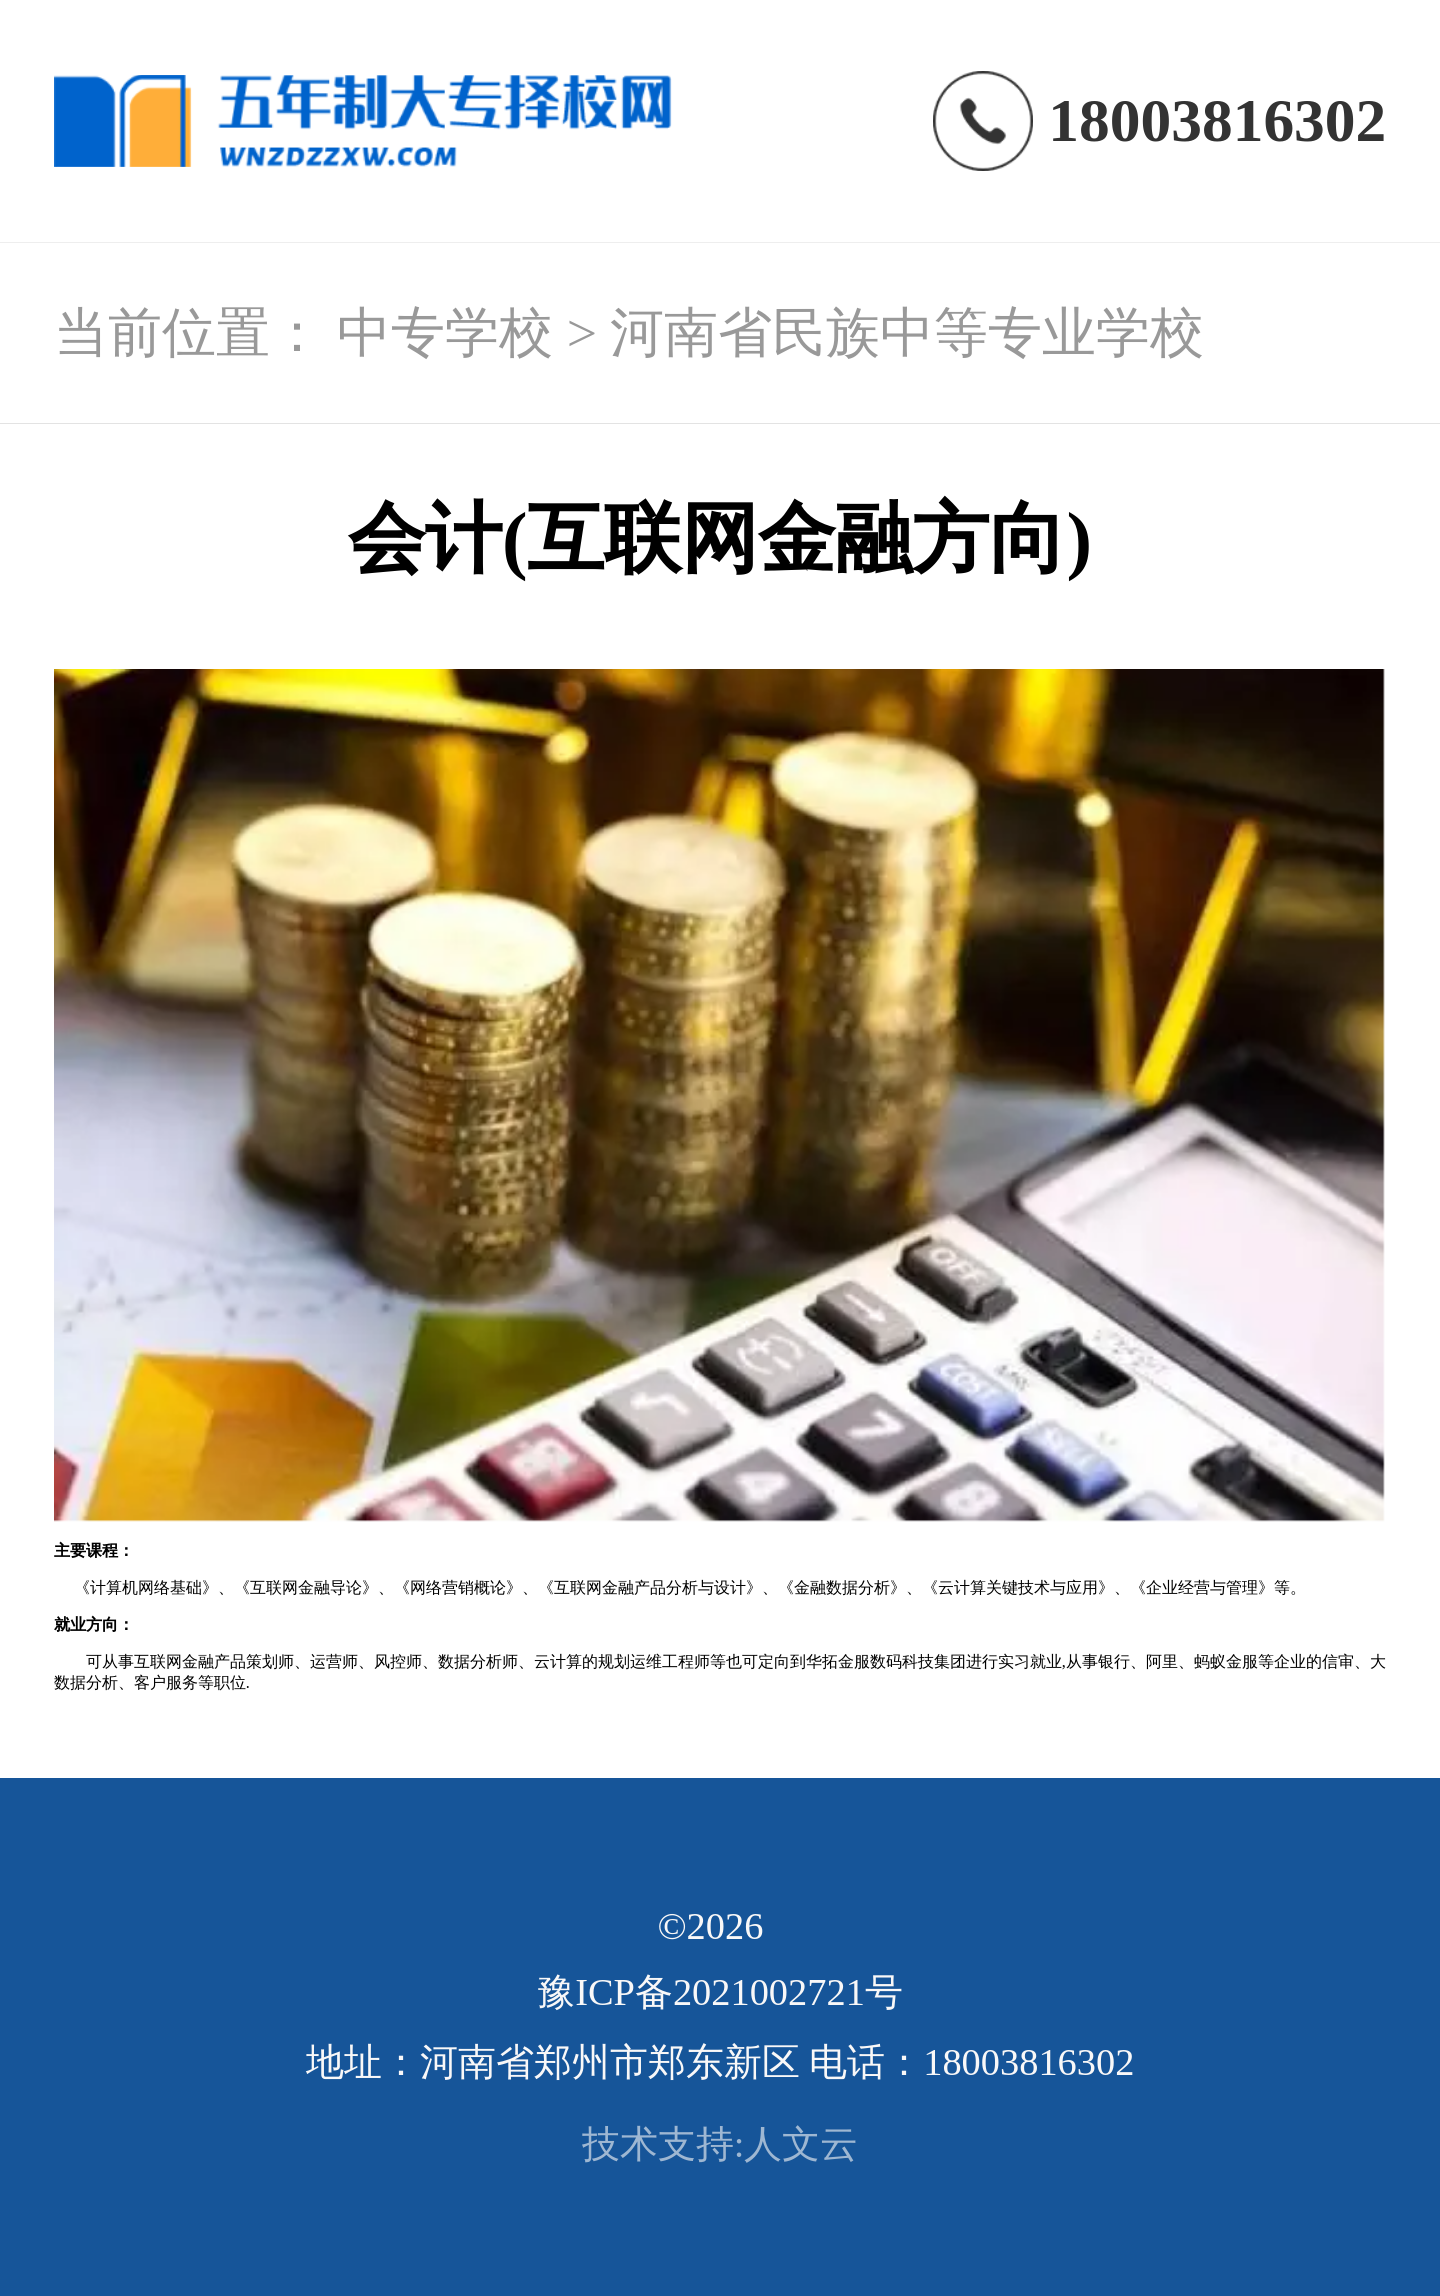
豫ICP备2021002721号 (720, 1992)
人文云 (801, 2144)
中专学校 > (473, 333)
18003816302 (1217, 120)
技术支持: (663, 2144)
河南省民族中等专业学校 (907, 333)
